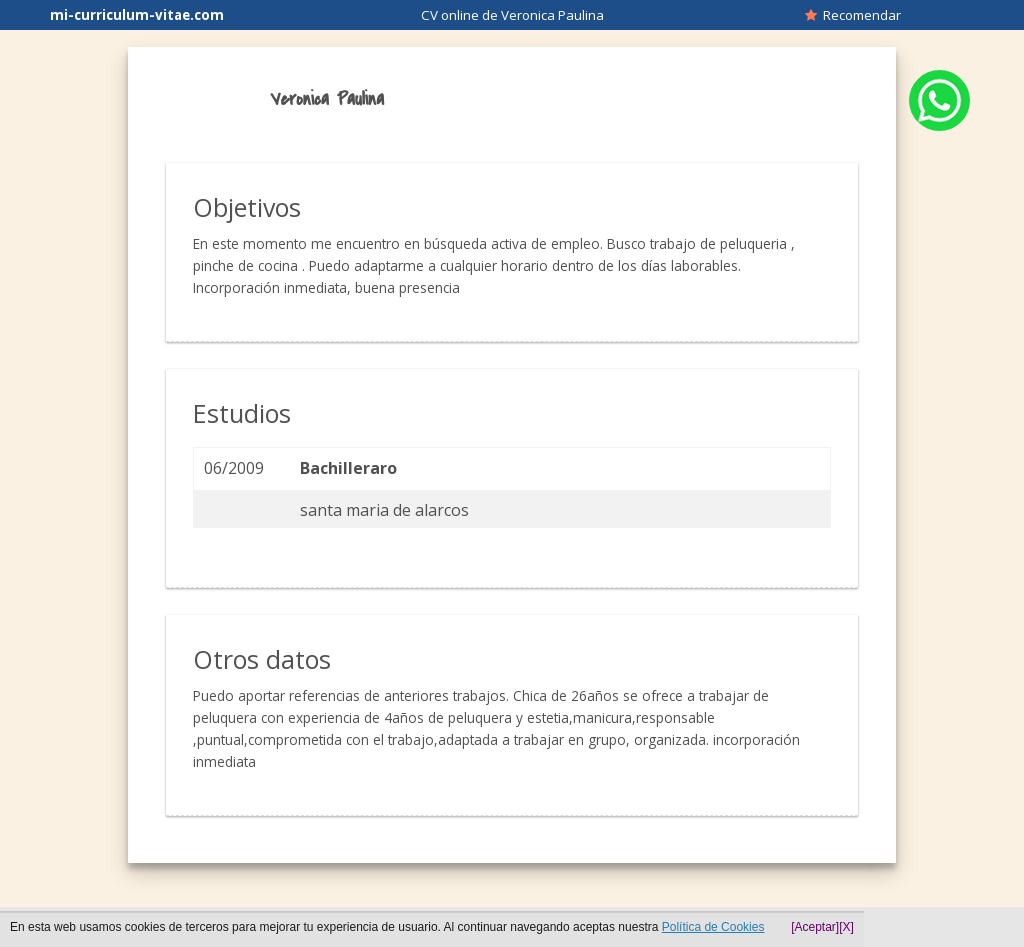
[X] (846, 927)
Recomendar (853, 15)
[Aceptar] (815, 927)
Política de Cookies (713, 927)
